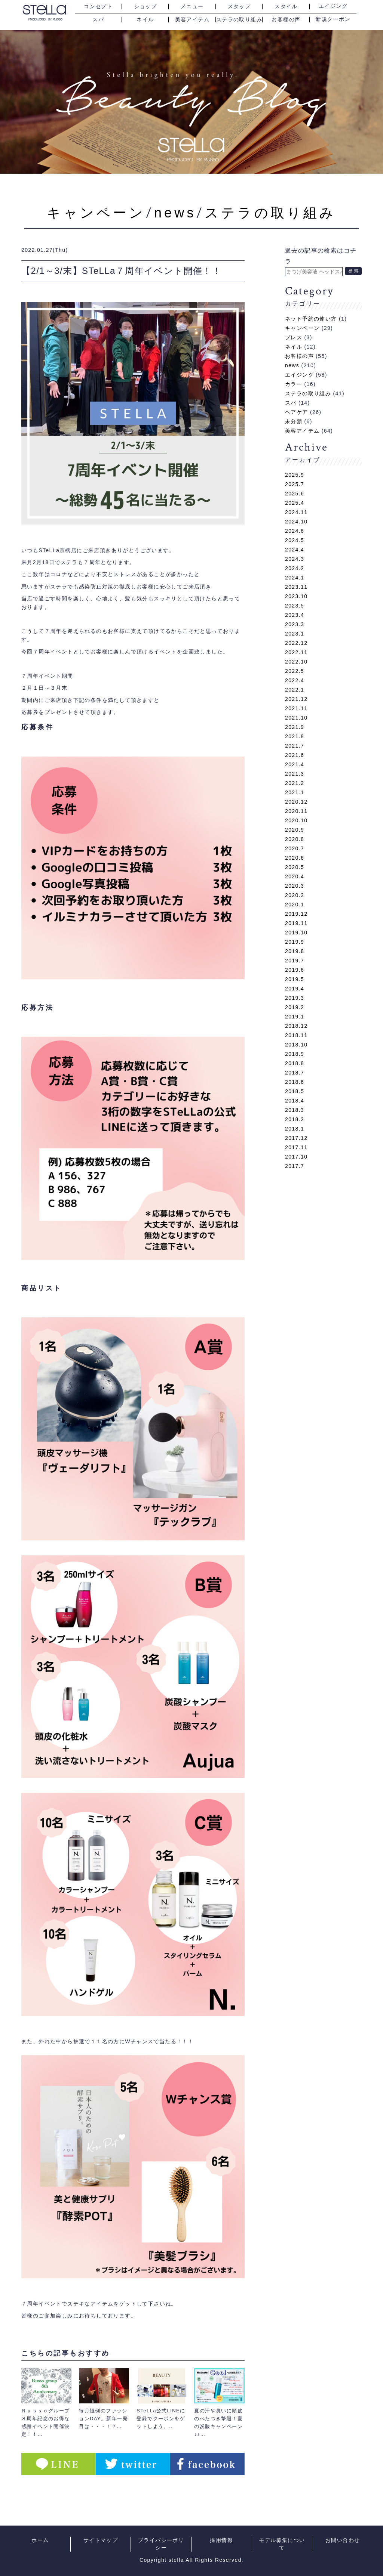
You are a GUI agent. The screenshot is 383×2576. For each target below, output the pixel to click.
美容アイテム (192, 19)
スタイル (286, 6)
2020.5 (294, 867)
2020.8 (294, 839)
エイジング (333, 6)
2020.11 (296, 811)
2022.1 (294, 690)
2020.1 (294, 904)
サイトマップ (100, 2540)
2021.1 (294, 792)
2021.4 (294, 764)
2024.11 (296, 512)
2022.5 (294, 671)
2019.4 (294, 989)
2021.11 (296, 708)
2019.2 (294, 1007)
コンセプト (98, 6)
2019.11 (296, 923)
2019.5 (294, 979)
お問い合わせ (342, 2540)
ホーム (40, 2540)
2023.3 (294, 624)
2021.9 (294, 727)
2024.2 (294, 568)
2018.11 (296, 1035)
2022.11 (296, 652)
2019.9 (294, 942)
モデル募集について (282, 2544)
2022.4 (294, 680)
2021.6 (294, 755)
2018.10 (296, 1045)
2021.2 (294, 783)
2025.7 (294, 484)
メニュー (192, 6)
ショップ (145, 6)
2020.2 (294, 895)
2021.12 (296, 699)
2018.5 (294, 1091)
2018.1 (294, 1129)
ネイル (145, 19)
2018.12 (296, 1026)
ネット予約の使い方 (311, 319)
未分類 (293, 421)
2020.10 (296, 820)
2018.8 (294, 1063)
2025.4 (294, 503)
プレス (293, 337)
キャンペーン (96, 212)
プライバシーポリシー (161, 2544)
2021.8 (294, 736)
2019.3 (294, 998)
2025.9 (294, 475)
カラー (293, 384)
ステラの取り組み (239, 19)
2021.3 (294, 774)
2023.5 (294, 606)
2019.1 (294, 1017)
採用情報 (221, 2540)
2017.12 (296, 1138)
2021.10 (296, 718)
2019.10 (296, 933)
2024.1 (294, 578)
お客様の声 (286, 19)
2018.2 (294, 1119)
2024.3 (294, 559)
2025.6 (294, 494)
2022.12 (296, 643)
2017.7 (294, 1166)
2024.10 (296, 522)
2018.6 (294, 1082)
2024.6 (294, 531)
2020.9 (294, 830)
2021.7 (294, 746)
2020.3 (294, 886)
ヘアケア (296, 412)
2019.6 (294, 970)
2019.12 (296, 914)
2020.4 (294, 876)
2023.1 (294, 634)
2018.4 (294, 1101)
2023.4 (294, 615)
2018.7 (294, 1073)
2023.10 (296, 596)
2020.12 (296, 802)
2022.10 (296, 662)
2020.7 (294, 848)
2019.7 (294, 961)
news (175, 212)
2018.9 (294, 1054)
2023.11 (296, 587)
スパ (98, 19)
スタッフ (239, 6)
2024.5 (294, 540)
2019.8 (294, 951)
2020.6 (294, 858)
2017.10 (296, 1157)
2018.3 (294, 1110)
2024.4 (294, 550)
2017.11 (296, 1147)
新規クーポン (333, 19)
